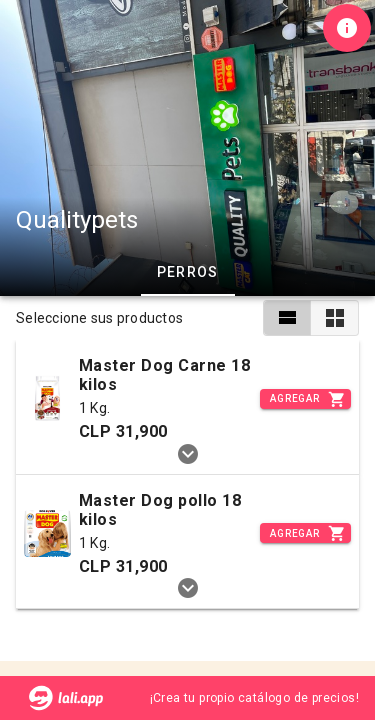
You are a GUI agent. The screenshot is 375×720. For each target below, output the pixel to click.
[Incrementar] (305, 399)
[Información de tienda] (347, 28)
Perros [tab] (188, 272)
